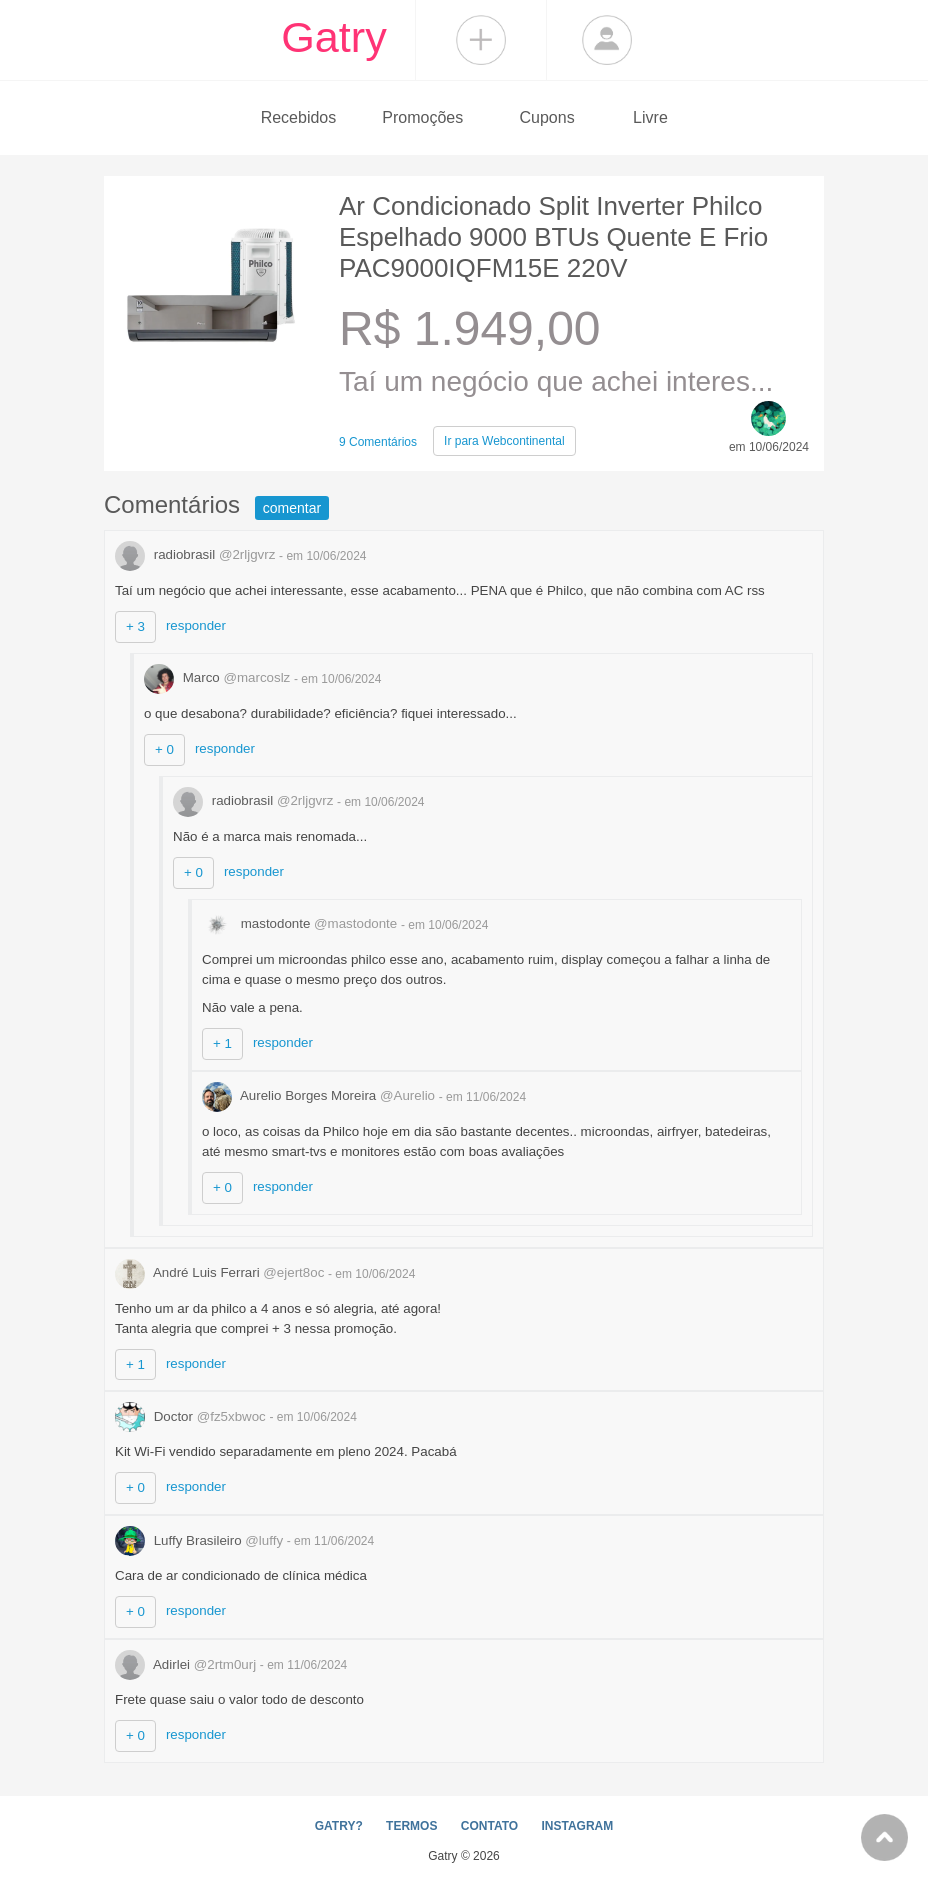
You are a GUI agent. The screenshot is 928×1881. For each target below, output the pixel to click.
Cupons (547, 117)
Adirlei (187, 1664)
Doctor (192, 1416)
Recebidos (299, 117)
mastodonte (301, 923)
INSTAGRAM (577, 1826)
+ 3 (135, 626)
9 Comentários (378, 442)
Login (607, 40)
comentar (292, 508)
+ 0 (164, 749)
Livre (650, 117)
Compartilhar (481, 40)
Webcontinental (504, 441)
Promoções (422, 117)
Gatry (334, 37)
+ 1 (222, 1043)
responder (196, 625)
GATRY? (339, 1826)
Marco (219, 677)
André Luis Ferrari (221, 1272)
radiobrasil (197, 554)
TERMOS (411, 1826)
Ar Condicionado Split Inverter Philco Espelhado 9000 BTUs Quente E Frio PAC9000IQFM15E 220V (553, 237)
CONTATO (489, 1826)
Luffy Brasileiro (201, 1540)
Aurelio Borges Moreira (320, 1095)
